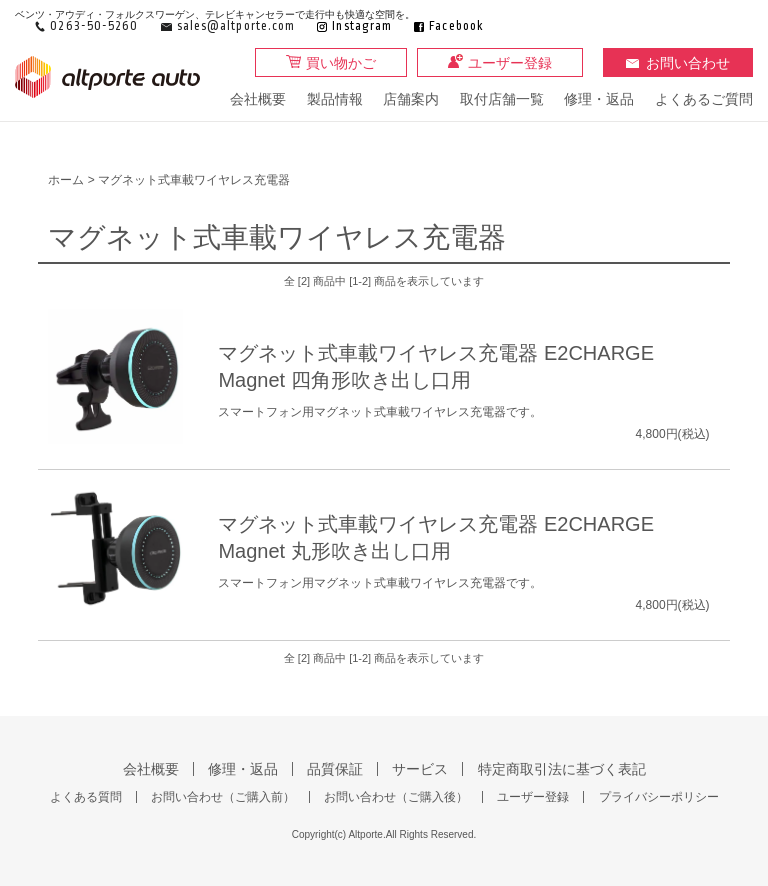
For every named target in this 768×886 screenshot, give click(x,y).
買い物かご (341, 63)
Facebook (456, 26)
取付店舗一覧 (502, 99)
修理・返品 (599, 99)
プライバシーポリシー (659, 797)
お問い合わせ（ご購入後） (396, 797)
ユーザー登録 (510, 63)
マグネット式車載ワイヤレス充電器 (194, 180)
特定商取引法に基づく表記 (562, 769)
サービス (420, 769)
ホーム (66, 180)
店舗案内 (411, 99)
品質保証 (335, 769)
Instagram (362, 26)
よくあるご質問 (704, 99)
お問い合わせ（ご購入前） (223, 797)
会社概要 (258, 99)
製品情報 (335, 99)
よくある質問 (86, 797)
